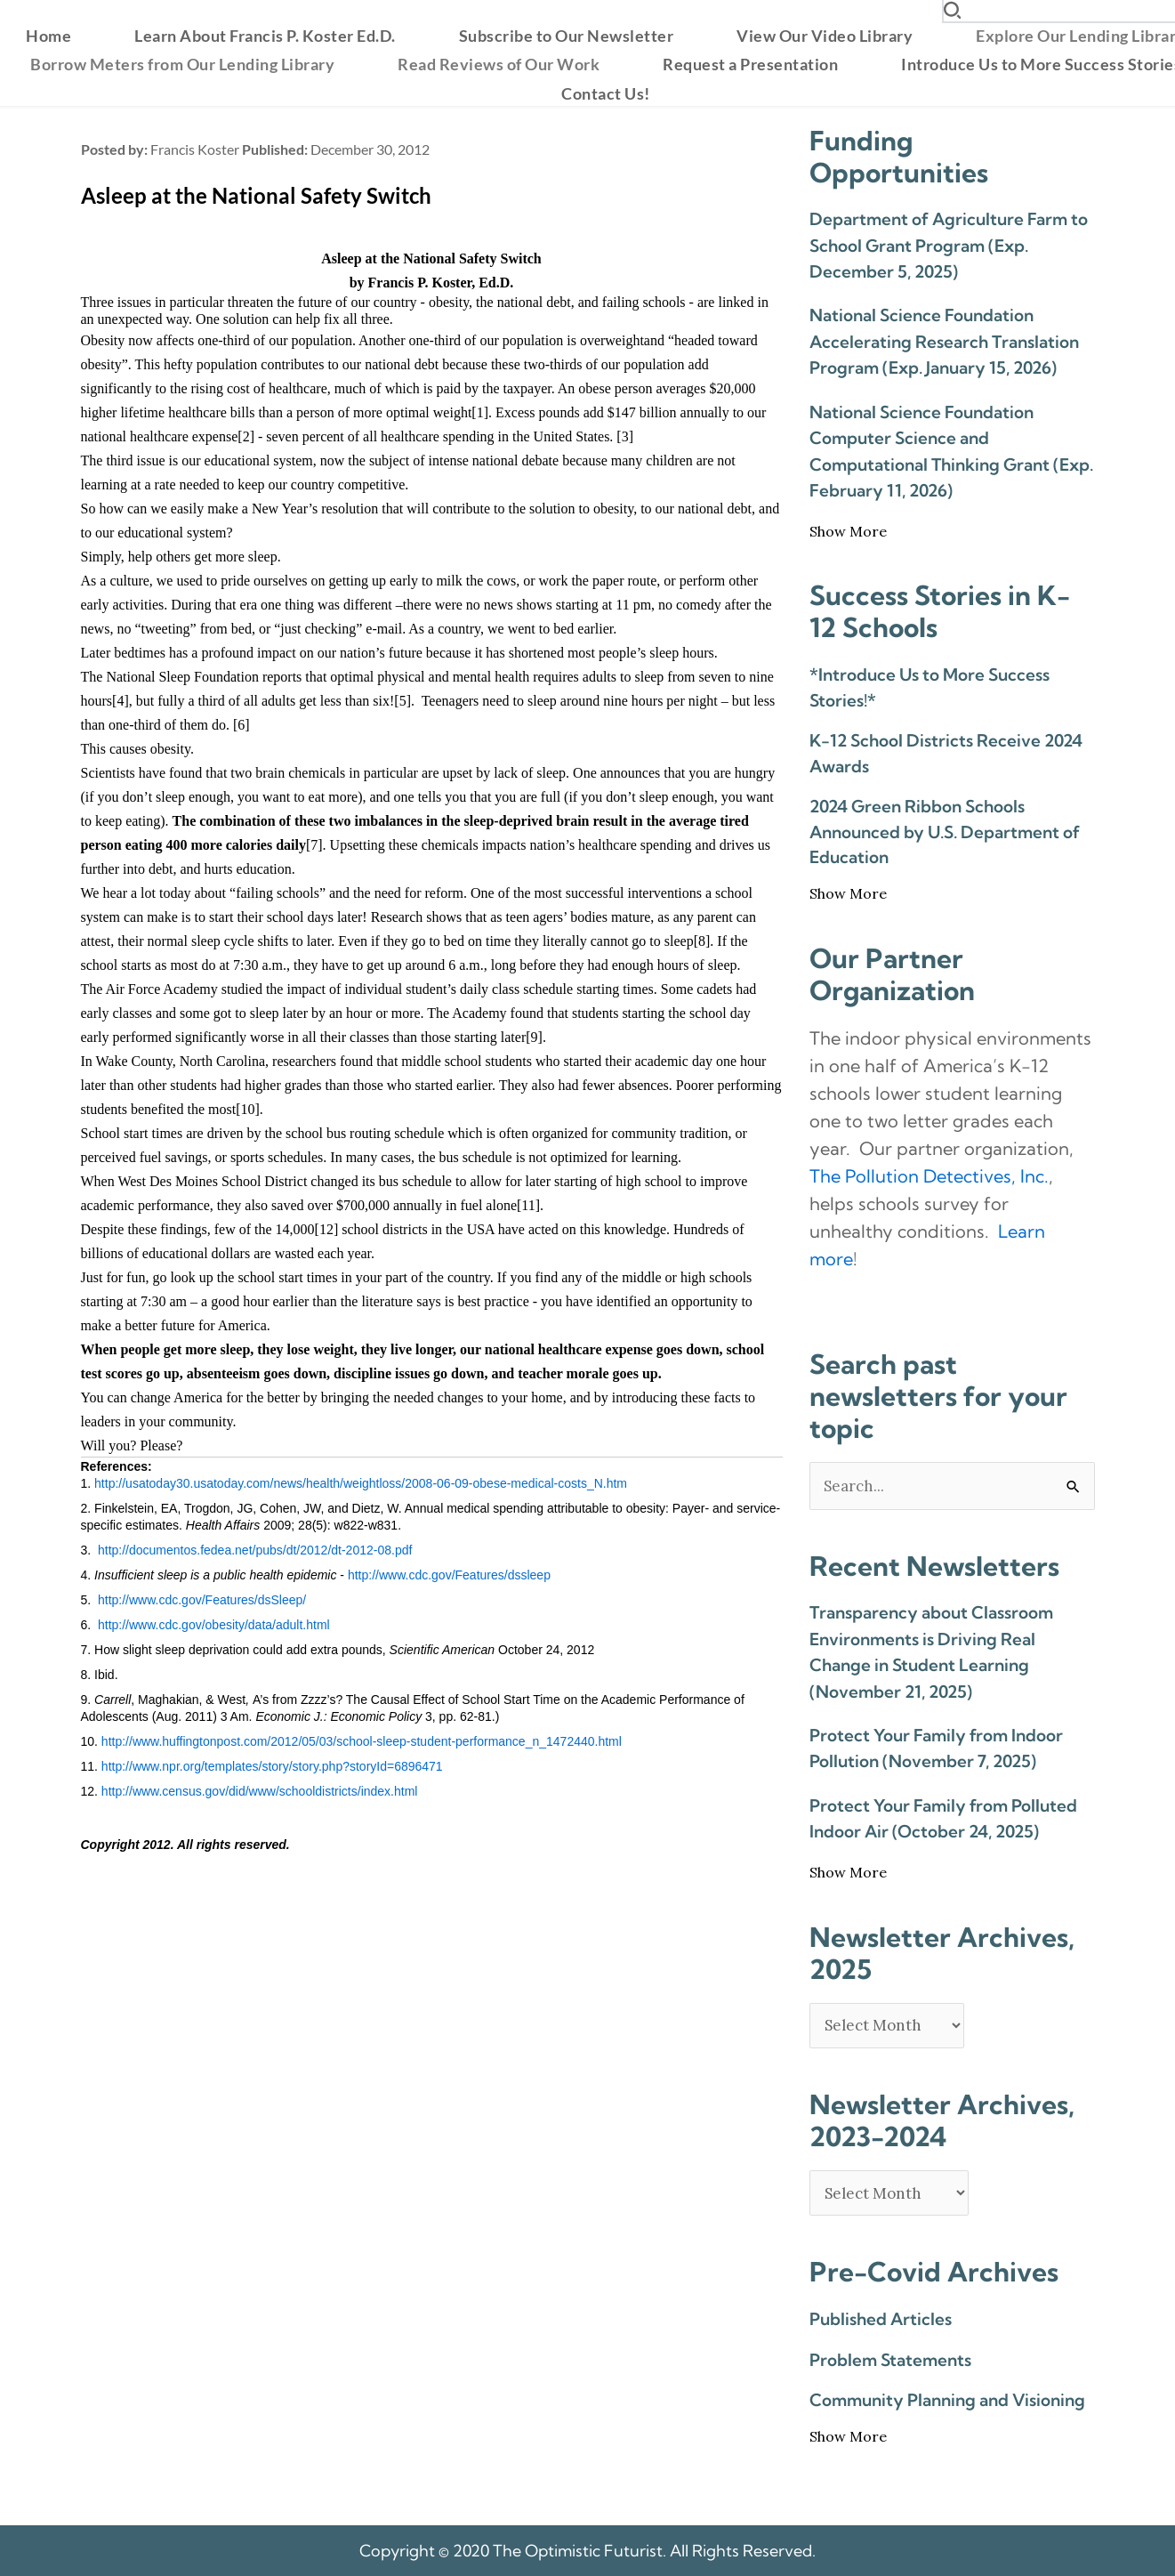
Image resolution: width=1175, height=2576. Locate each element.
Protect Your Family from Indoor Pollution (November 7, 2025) (936, 1748)
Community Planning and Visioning (947, 2399)
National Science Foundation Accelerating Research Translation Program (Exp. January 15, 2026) (944, 341)
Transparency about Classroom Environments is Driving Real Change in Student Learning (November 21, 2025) (931, 1651)
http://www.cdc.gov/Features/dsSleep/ (202, 1600)
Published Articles (880, 2319)
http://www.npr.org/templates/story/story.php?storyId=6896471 (272, 1766)
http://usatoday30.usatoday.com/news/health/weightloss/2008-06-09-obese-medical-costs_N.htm (360, 1483)
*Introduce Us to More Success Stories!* (929, 687)
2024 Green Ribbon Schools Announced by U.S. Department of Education (944, 831)
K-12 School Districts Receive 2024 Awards (945, 753)
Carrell (112, 1699)
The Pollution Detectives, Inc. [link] (929, 1176)
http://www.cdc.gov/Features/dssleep (449, 1575)
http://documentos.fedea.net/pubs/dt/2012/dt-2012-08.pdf (255, 1550)
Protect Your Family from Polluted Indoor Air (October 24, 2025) (943, 1818)
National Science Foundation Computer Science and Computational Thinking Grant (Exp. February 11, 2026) (951, 451)
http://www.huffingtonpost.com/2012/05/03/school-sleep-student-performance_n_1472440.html (361, 1741)
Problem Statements (890, 2359)
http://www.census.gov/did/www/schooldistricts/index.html (259, 1791)
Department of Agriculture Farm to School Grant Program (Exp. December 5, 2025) (948, 245)
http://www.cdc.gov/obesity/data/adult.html (214, 1625)
